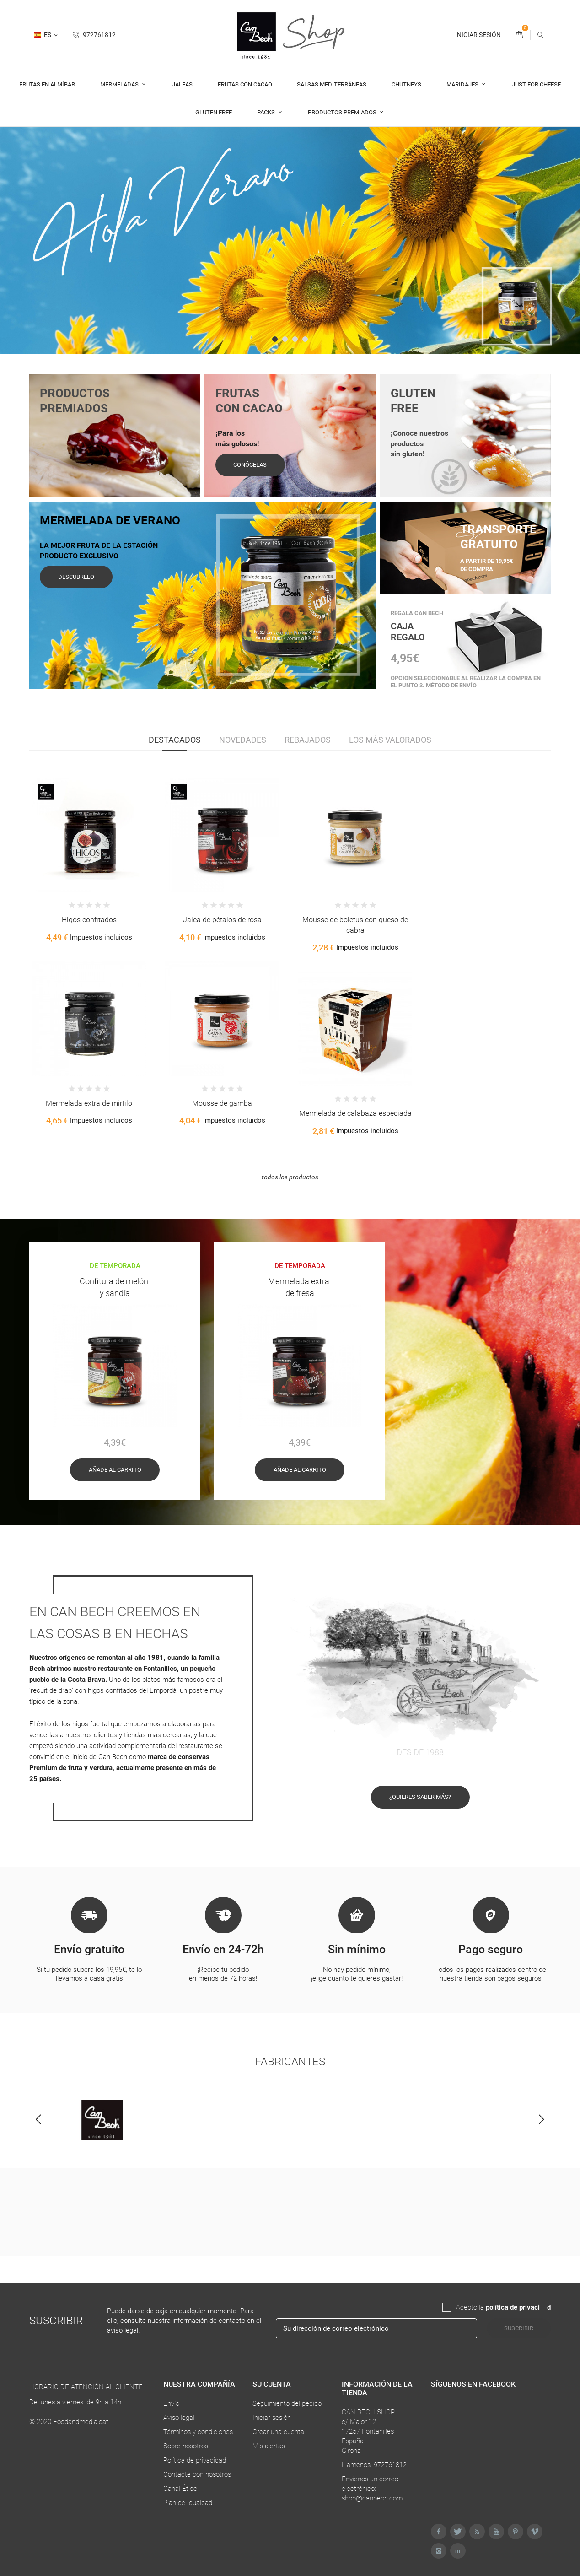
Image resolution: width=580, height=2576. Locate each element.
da (543, 2307)
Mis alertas (268, 2446)
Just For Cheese (536, 84)
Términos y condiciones (198, 2432)
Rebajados (308, 740)
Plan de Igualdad (187, 2503)
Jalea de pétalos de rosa (222, 919)
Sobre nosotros (185, 2446)
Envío (171, 2403)
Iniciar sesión (271, 2418)
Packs (266, 112)
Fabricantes (290, 2069)
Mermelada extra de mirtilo (89, 1103)
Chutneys (406, 84)
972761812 (94, 34)
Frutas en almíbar (47, 84)
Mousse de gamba (222, 1103)
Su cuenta (271, 2384)
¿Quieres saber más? (420, 1805)
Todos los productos (290, 1177)
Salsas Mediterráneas (331, 84)
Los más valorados (390, 740)
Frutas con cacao (245, 84)
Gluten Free (213, 112)
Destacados (175, 740)
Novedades (242, 740)
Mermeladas (120, 84)
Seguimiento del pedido (287, 2403)
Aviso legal (178, 2418)
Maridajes (463, 84)
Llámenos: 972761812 (374, 2465)
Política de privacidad (194, 2460)
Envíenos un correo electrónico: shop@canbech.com (372, 2488)
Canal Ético (180, 2488)
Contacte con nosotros (197, 2474)
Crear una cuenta (278, 2432)
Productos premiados (343, 112)
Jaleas (182, 84)
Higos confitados (89, 919)
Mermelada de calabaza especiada (355, 1113)
